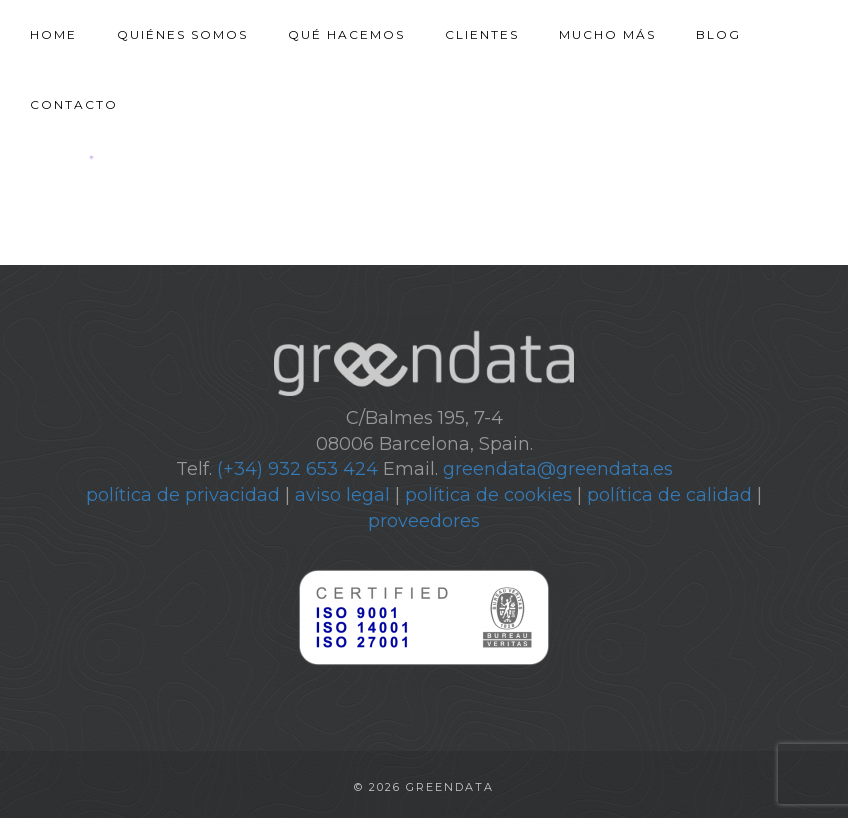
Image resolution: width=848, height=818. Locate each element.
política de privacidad (183, 495)
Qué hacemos (346, 34)
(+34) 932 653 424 (297, 469)
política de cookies (488, 495)
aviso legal (342, 495)
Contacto (74, 104)
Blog (718, 34)
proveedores (424, 521)
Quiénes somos (182, 34)
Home (53, 34)
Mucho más (607, 34)
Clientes (482, 34)
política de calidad (669, 495)
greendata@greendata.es (558, 469)
